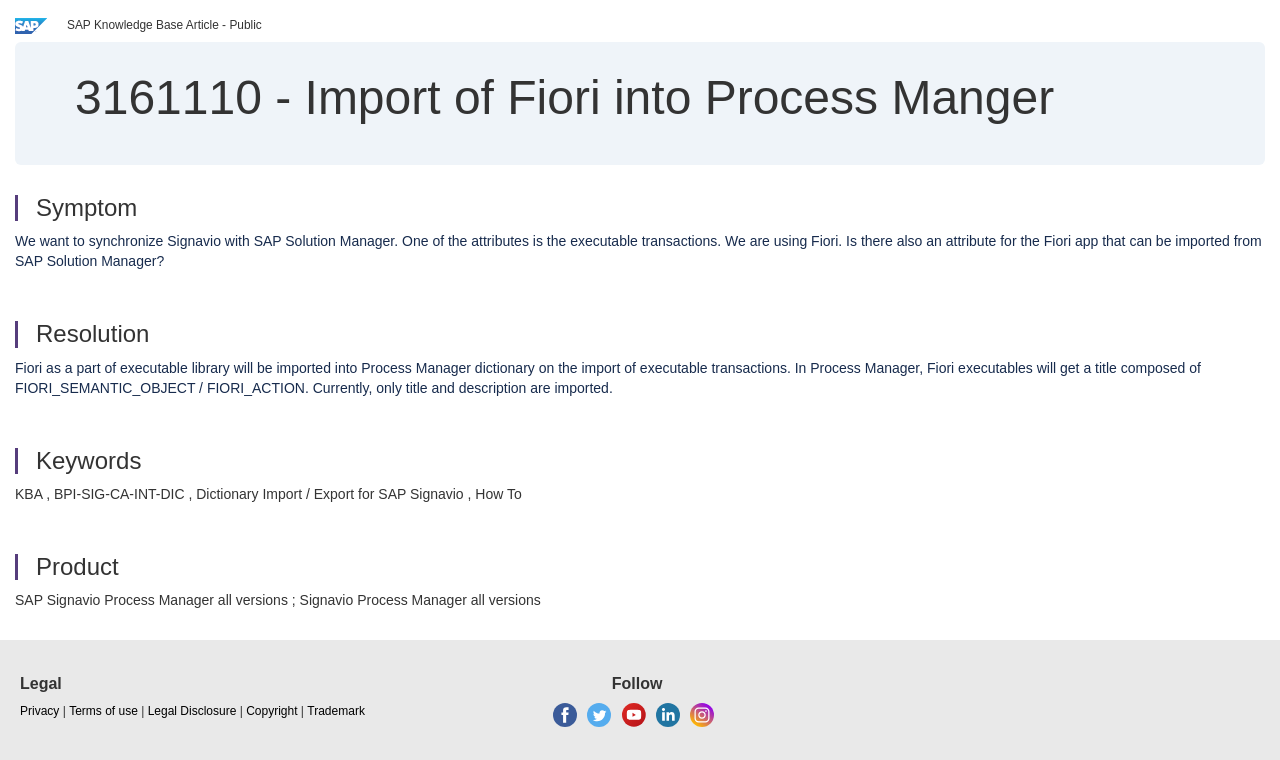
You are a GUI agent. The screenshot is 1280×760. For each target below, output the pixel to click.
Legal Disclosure (192, 711)
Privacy (39, 711)
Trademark (336, 711)
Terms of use (103, 711)
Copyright (271, 711)
